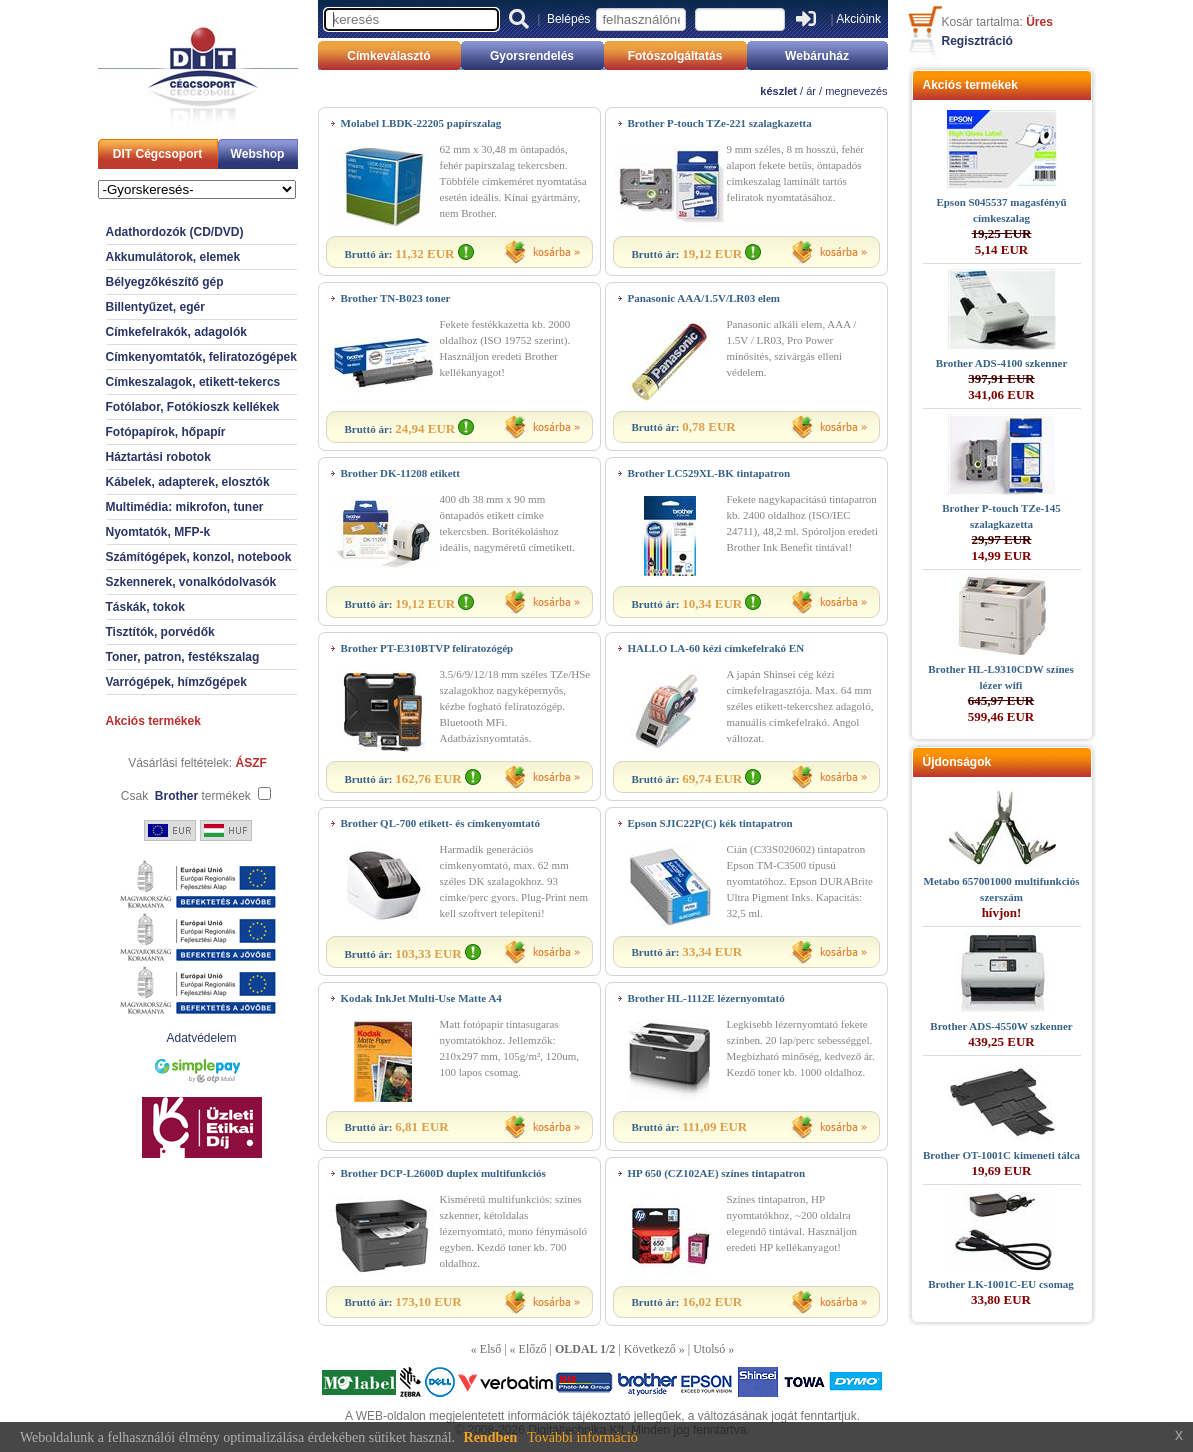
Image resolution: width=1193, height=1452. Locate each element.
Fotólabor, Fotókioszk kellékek (193, 407)
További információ (582, 1437)
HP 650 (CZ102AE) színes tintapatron (717, 1173)
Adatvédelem (201, 1038)
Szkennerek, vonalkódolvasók (191, 582)
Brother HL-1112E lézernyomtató (706, 998)
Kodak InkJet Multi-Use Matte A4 (421, 998)
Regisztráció (977, 41)
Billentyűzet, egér (155, 307)
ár (811, 91)
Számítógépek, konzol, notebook (199, 557)
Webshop (258, 154)
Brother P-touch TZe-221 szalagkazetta (720, 123)
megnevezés (856, 91)
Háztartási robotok (158, 457)
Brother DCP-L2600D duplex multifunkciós (443, 1173)
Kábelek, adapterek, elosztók (188, 482)
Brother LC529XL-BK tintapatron (709, 473)
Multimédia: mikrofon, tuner (185, 507)
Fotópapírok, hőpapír (166, 432)
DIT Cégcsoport (157, 154)
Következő (650, 1349)
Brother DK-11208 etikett (400, 473)
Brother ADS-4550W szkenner (1001, 1026)
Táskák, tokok (145, 607)
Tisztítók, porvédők (160, 632)
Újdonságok (957, 762)
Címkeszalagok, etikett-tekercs (193, 382)
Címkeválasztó (388, 56)
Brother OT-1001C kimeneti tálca (1001, 1155)
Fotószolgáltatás (675, 56)
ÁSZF (251, 763)
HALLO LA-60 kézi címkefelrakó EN (716, 648)
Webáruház (817, 56)
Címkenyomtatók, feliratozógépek (201, 357)
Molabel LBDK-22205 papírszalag (421, 123)
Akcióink (858, 19)
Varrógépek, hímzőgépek (176, 682)
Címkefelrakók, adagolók (176, 332)
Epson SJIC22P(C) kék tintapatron (710, 823)
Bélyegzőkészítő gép (165, 282)
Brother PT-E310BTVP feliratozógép (427, 648)
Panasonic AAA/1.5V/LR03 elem (704, 298)
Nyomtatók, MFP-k (158, 532)
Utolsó (709, 1349)
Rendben (491, 1437)
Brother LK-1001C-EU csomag (1001, 1284)
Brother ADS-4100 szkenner (1002, 363)
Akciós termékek (153, 721)
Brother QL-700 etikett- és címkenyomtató (440, 823)
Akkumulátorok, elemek (173, 257)
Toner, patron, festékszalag (183, 657)
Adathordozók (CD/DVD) (175, 232)
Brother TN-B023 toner (396, 298)
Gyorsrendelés (532, 56)
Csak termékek (186, 796)
